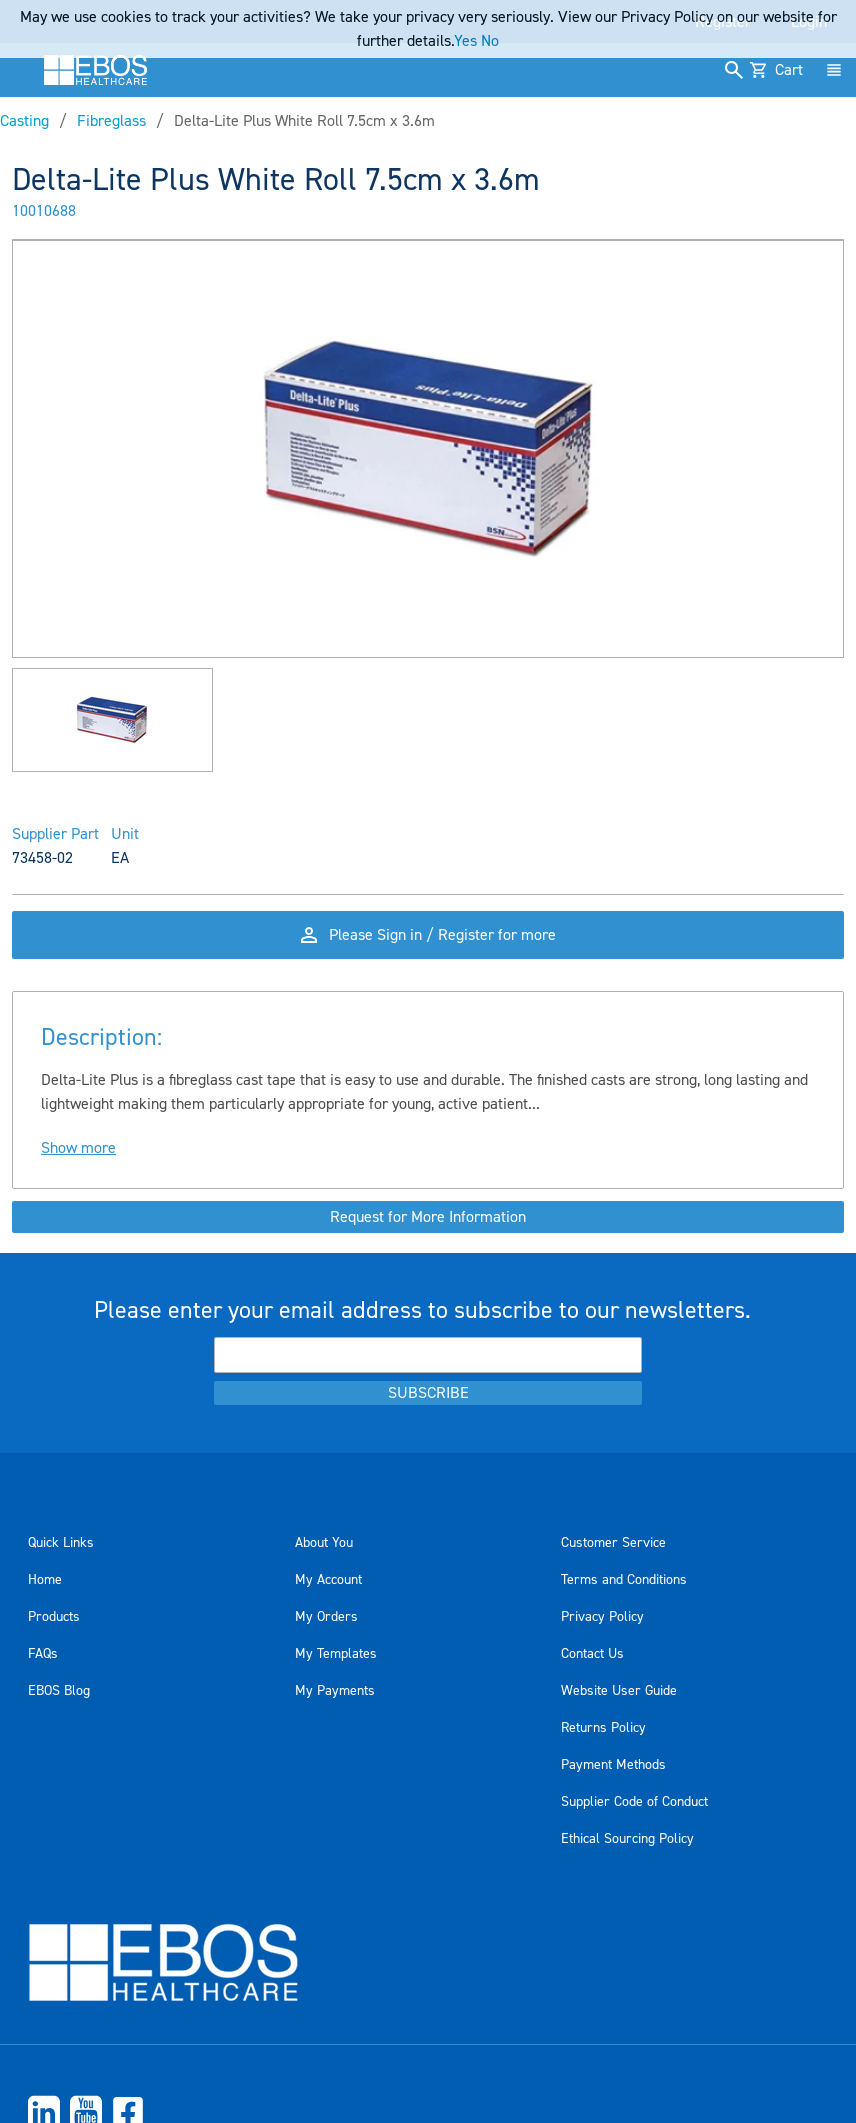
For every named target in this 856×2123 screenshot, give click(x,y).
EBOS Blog (59, 1691)
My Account (328, 1580)
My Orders (326, 1617)
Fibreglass (111, 121)
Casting (24, 121)
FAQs (43, 1654)
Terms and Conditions (624, 1580)
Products (54, 1617)
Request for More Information (428, 1217)
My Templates (336, 1654)
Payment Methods (613, 1765)
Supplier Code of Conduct (634, 1802)
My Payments (335, 1691)
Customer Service (613, 1543)
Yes (465, 41)
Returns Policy (603, 1728)
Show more (78, 1148)
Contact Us (592, 1654)
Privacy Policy (602, 1617)
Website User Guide (619, 1691)
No (490, 41)
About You (324, 1543)
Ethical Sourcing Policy (627, 1839)
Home (45, 1580)
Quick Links (61, 1543)
